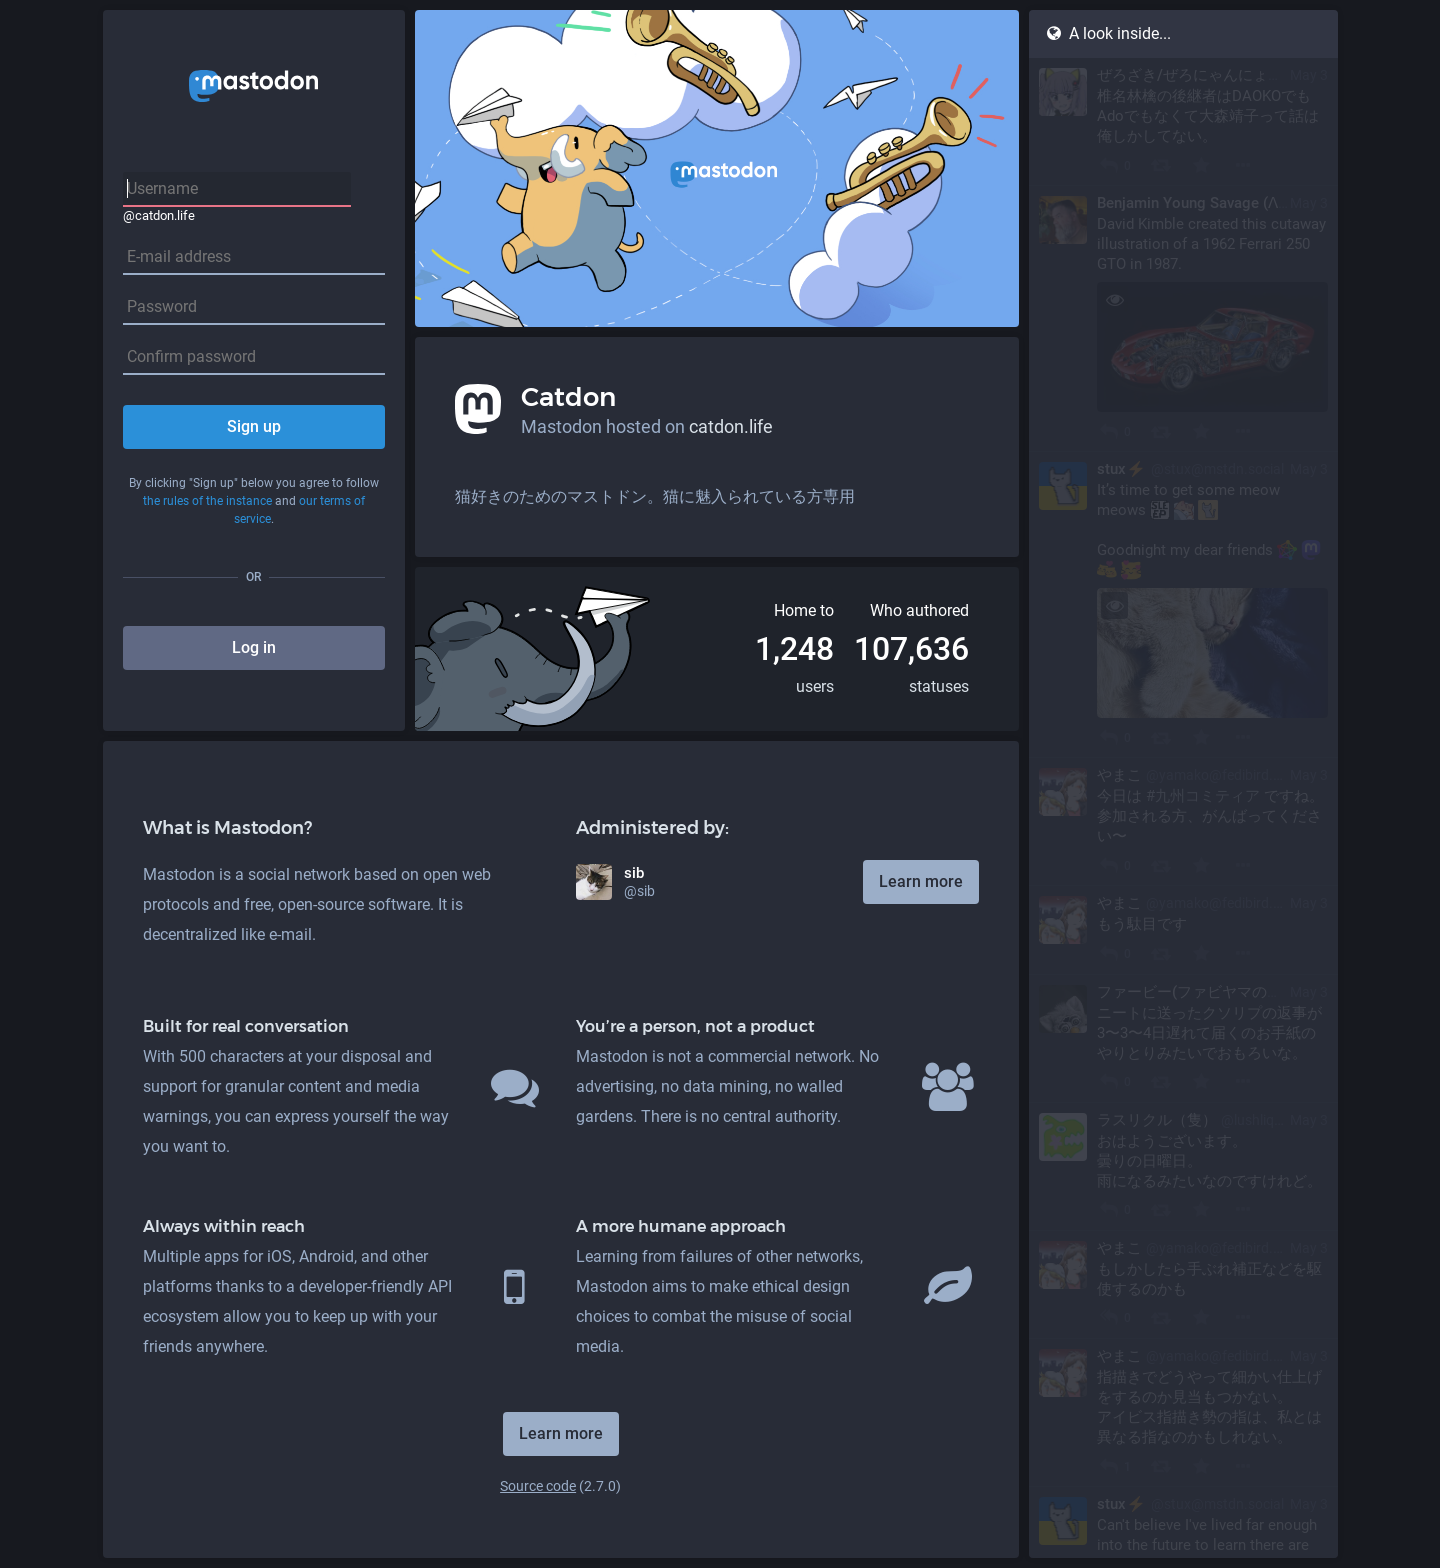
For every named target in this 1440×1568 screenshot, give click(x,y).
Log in (254, 647)
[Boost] (1160, 165)
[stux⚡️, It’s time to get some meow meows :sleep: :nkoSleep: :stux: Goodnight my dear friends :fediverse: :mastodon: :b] (1183, 605)
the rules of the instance (207, 501)
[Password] (254, 307)
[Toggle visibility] (1114, 299)
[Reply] (1108, 165)
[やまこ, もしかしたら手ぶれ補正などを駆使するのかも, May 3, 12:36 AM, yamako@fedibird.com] (1183, 1285)
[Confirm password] (254, 357)
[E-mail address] (254, 257)
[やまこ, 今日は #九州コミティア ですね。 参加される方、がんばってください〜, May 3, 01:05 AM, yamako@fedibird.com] (1183, 822)
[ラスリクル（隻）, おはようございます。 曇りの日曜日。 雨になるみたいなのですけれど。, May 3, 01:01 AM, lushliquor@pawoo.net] (1183, 1167)
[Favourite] (1201, 165)
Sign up (254, 426)
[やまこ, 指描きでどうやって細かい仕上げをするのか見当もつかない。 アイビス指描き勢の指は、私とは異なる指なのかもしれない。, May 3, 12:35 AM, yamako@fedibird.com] (1183, 1413)
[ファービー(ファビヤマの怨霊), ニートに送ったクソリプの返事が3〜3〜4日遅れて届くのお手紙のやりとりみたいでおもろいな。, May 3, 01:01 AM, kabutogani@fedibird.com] (1183, 1039)
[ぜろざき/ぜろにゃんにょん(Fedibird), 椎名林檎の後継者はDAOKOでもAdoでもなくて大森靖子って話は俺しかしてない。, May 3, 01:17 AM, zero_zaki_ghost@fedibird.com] (1183, 122)
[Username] (237, 189)
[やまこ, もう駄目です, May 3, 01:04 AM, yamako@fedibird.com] (1183, 930)
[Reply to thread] (1108, 1318)
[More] (1242, 165)
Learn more (921, 881)
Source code (538, 1486)
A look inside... (1108, 33)
